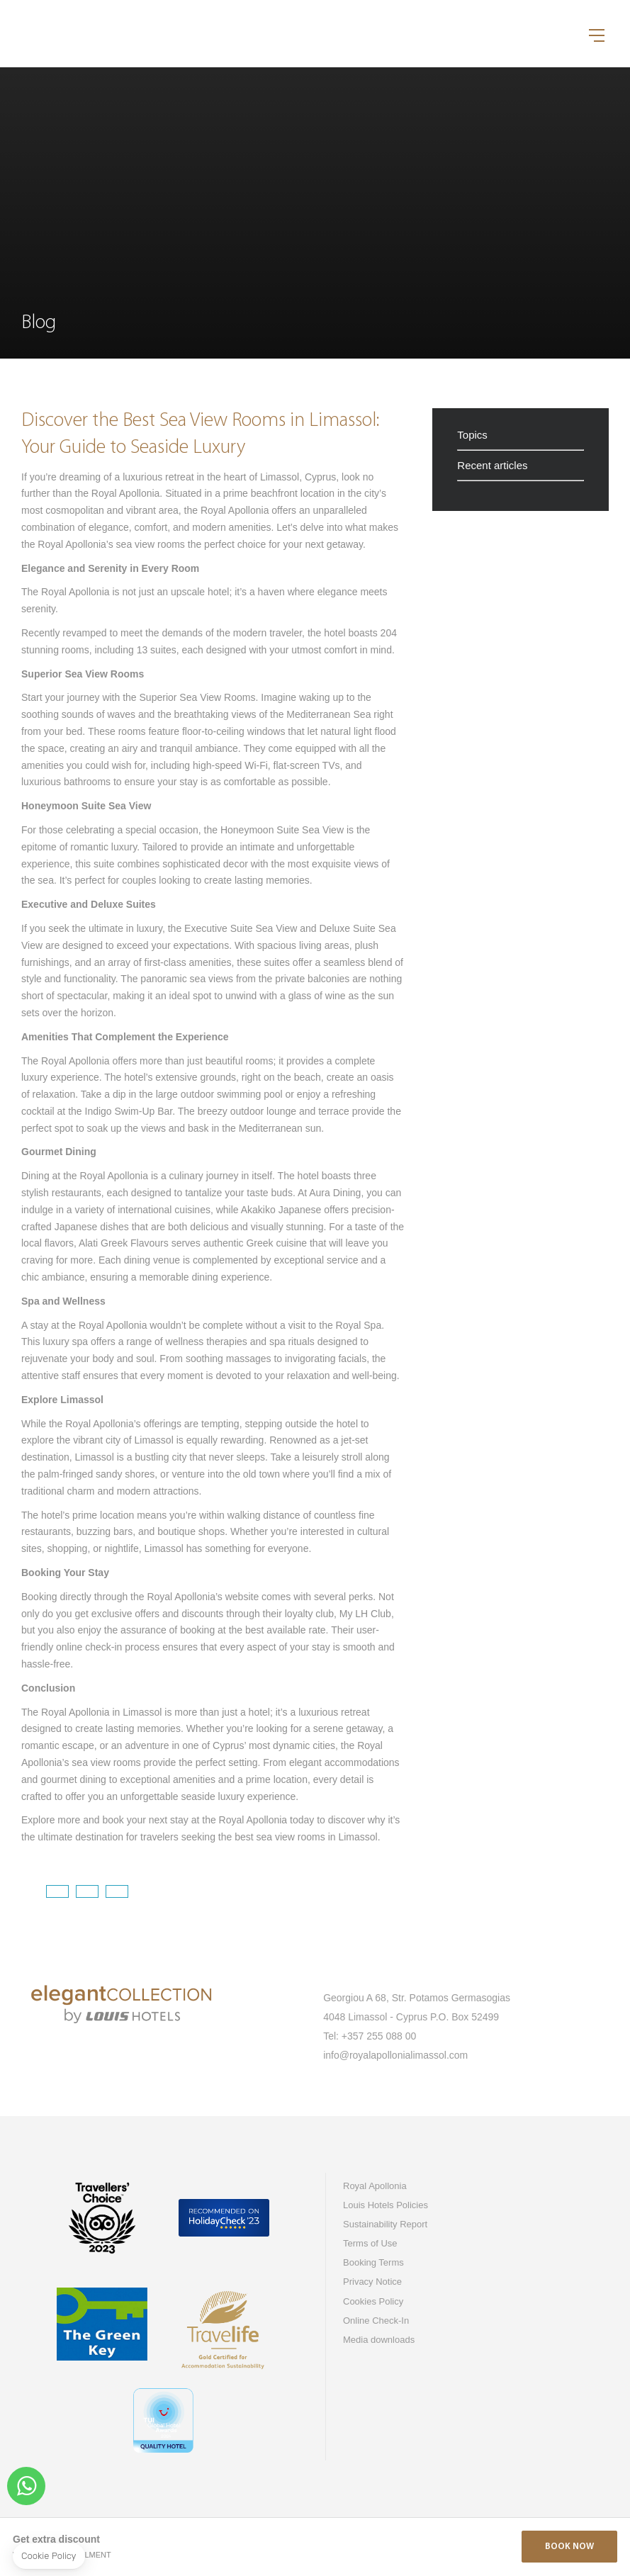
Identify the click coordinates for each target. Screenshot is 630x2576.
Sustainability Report (385, 2224)
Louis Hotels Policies (385, 2205)
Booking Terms (373, 2262)
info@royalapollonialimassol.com (395, 2055)
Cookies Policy (373, 2301)
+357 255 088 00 (379, 2036)
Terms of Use (370, 2243)
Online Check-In (376, 2320)
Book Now (569, 2546)
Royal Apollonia (375, 2186)
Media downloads (379, 2339)
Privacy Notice (372, 2281)
